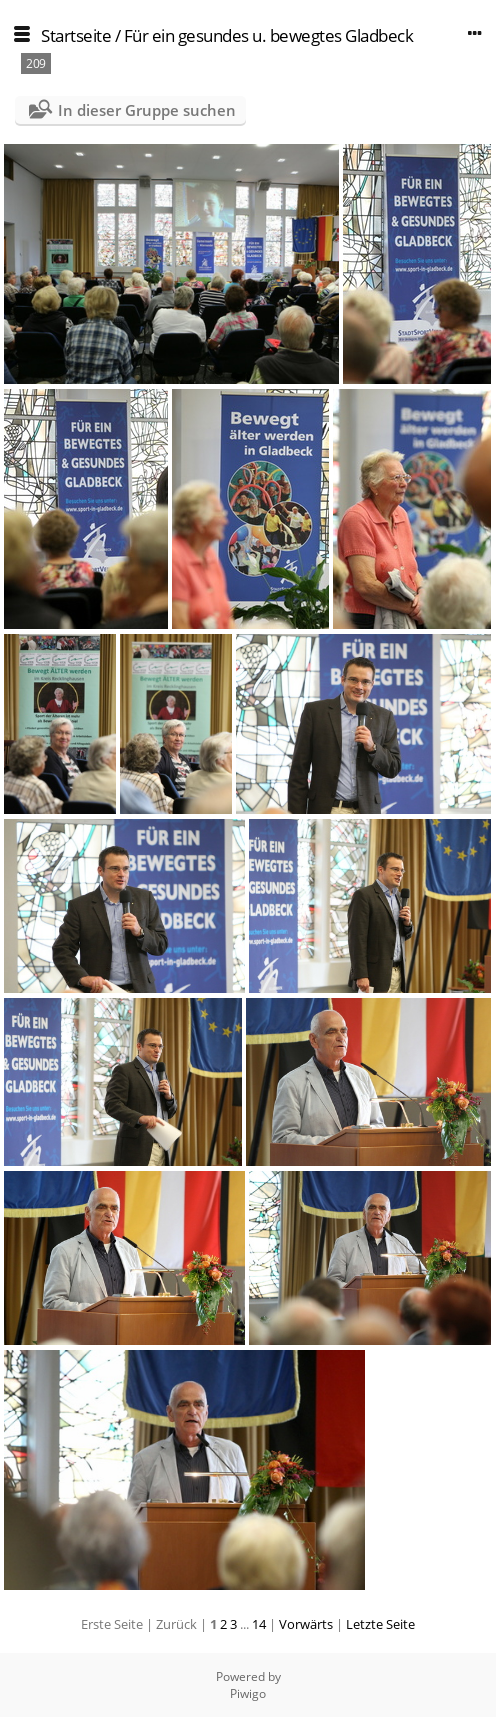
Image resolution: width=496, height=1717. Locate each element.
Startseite (76, 35)
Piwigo (248, 1693)
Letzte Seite (380, 1624)
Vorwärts (306, 1624)
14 (259, 1624)
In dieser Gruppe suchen (147, 110)
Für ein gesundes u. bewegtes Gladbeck (269, 35)
